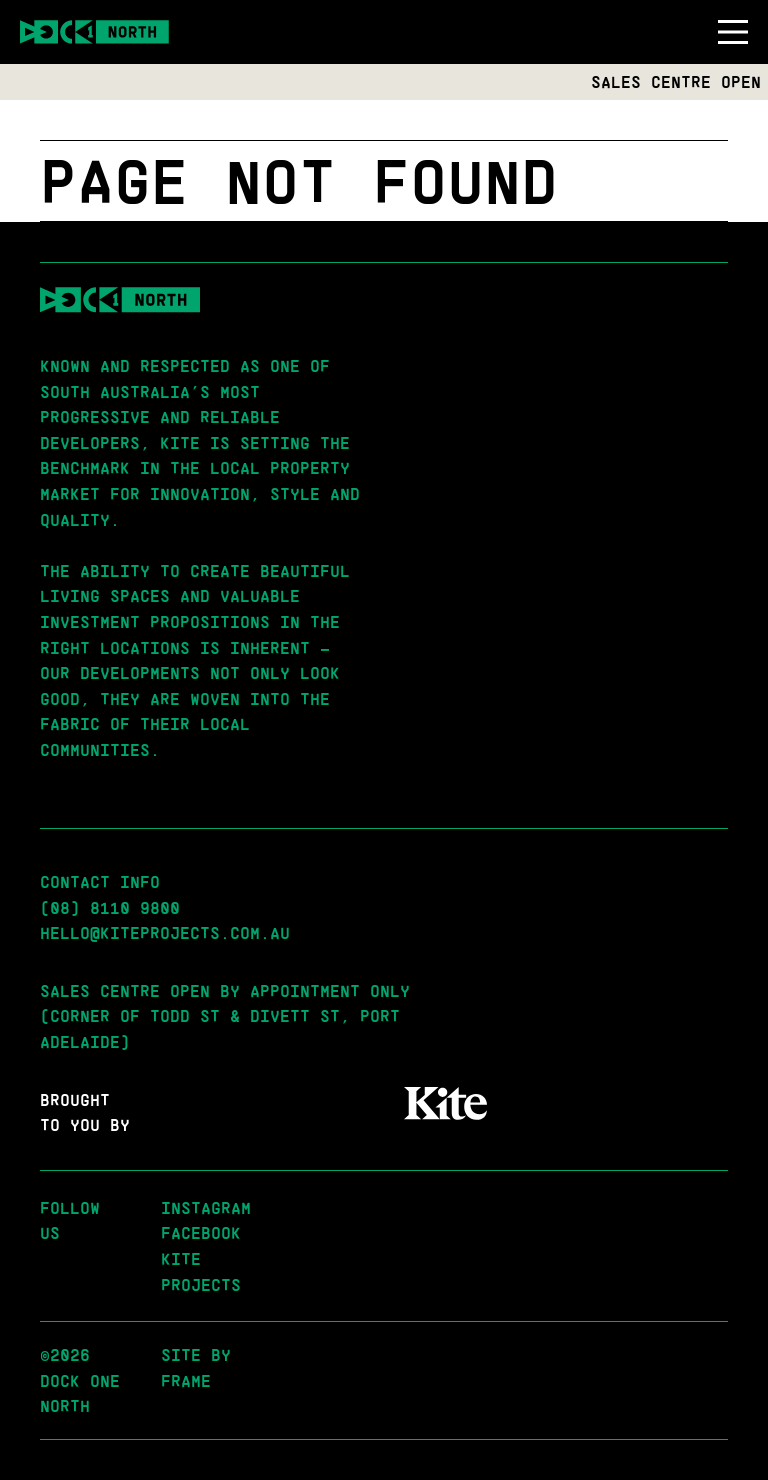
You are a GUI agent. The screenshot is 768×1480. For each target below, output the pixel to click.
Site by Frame (196, 1367)
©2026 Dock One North (80, 1380)
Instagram (206, 1207)
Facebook (201, 1232)
